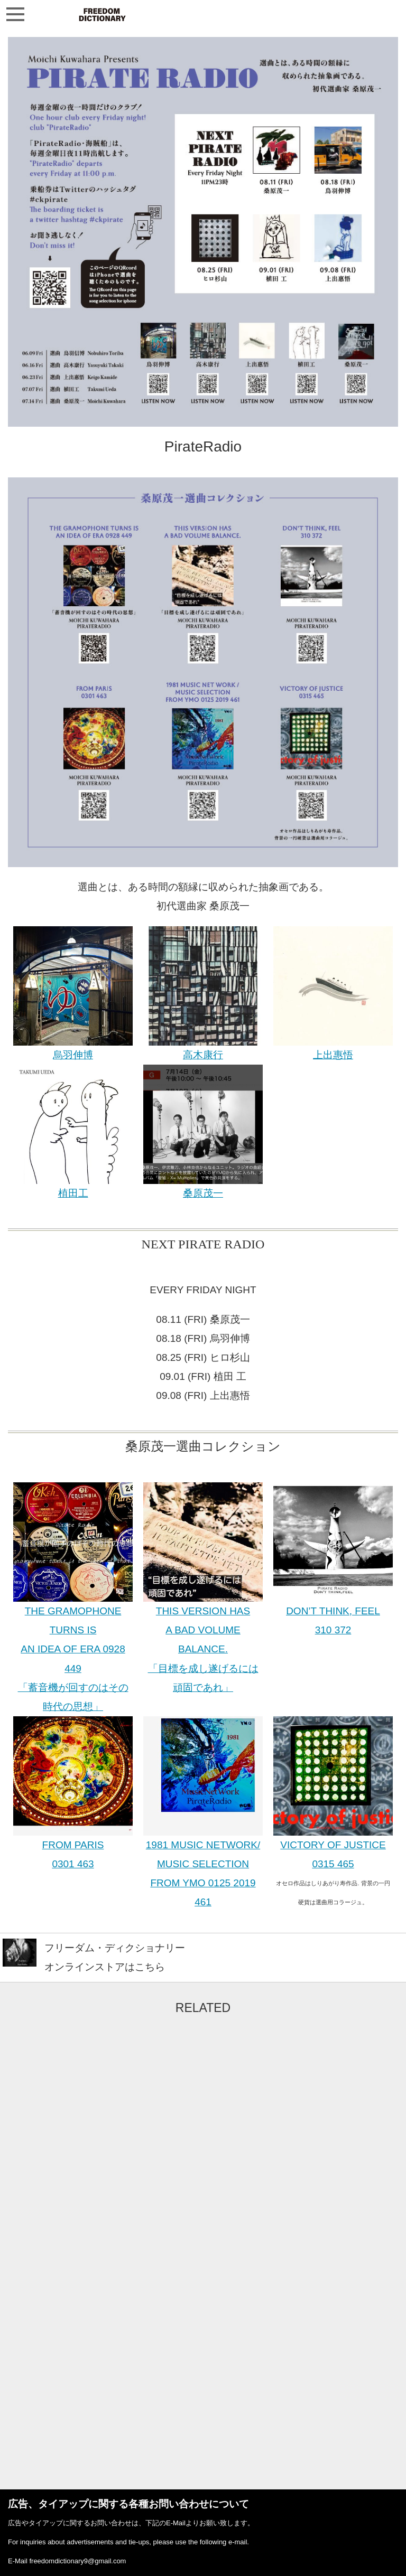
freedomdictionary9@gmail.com (77, 2561)
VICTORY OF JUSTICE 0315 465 (333, 1848)
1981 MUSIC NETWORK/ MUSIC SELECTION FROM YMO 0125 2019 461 (203, 1867)
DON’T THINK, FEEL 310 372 (333, 1614)
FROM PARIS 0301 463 (73, 1848)
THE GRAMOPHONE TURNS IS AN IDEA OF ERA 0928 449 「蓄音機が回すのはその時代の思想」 (73, 1652)
